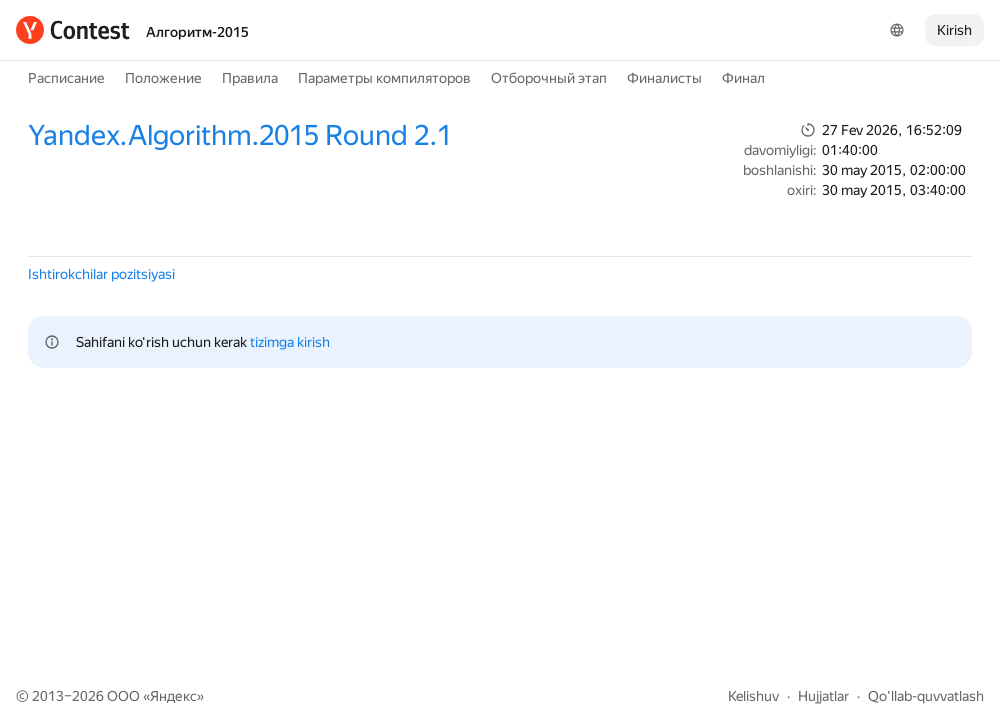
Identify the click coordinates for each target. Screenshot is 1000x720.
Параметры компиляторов (384, 78)
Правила (250, 78)
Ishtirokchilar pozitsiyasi (101, 274)
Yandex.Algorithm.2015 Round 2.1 (240, 135)
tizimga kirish (290, 342)
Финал (743, 78)
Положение (163, 78)
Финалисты (664, 78)
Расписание (66, 78)
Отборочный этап (549, 78)
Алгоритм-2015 (197, 32)
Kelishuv (753, 696)
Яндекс (173, 696)
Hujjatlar (823, 696)
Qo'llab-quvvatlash (926, 696)
